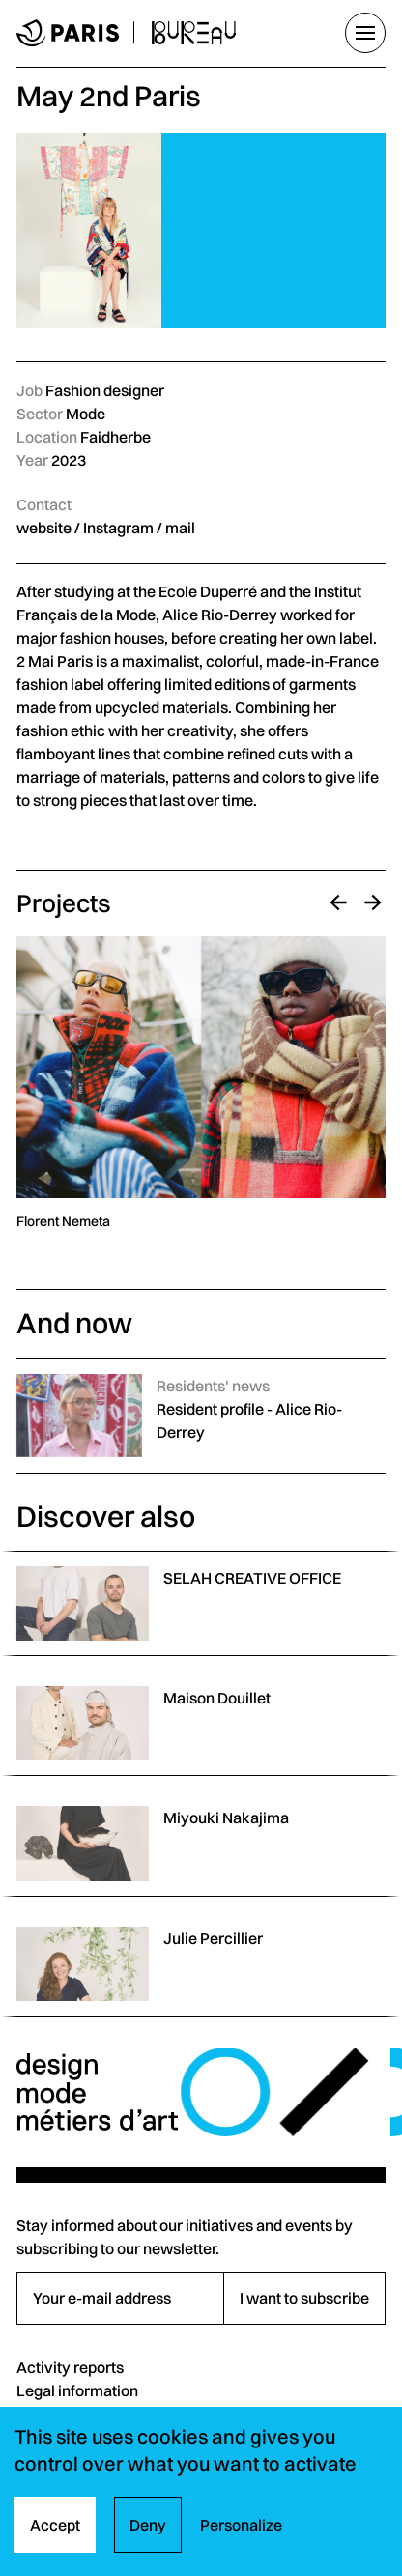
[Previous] (338, 902)
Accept (55, 2524)
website (44, 527)
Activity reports (70, 2367)
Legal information (77, 2390)
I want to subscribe (304, 2297)
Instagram (118, 527)
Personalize (241, 2524)
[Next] (373, 902)
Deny (147, 2524)
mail (180, 527)
